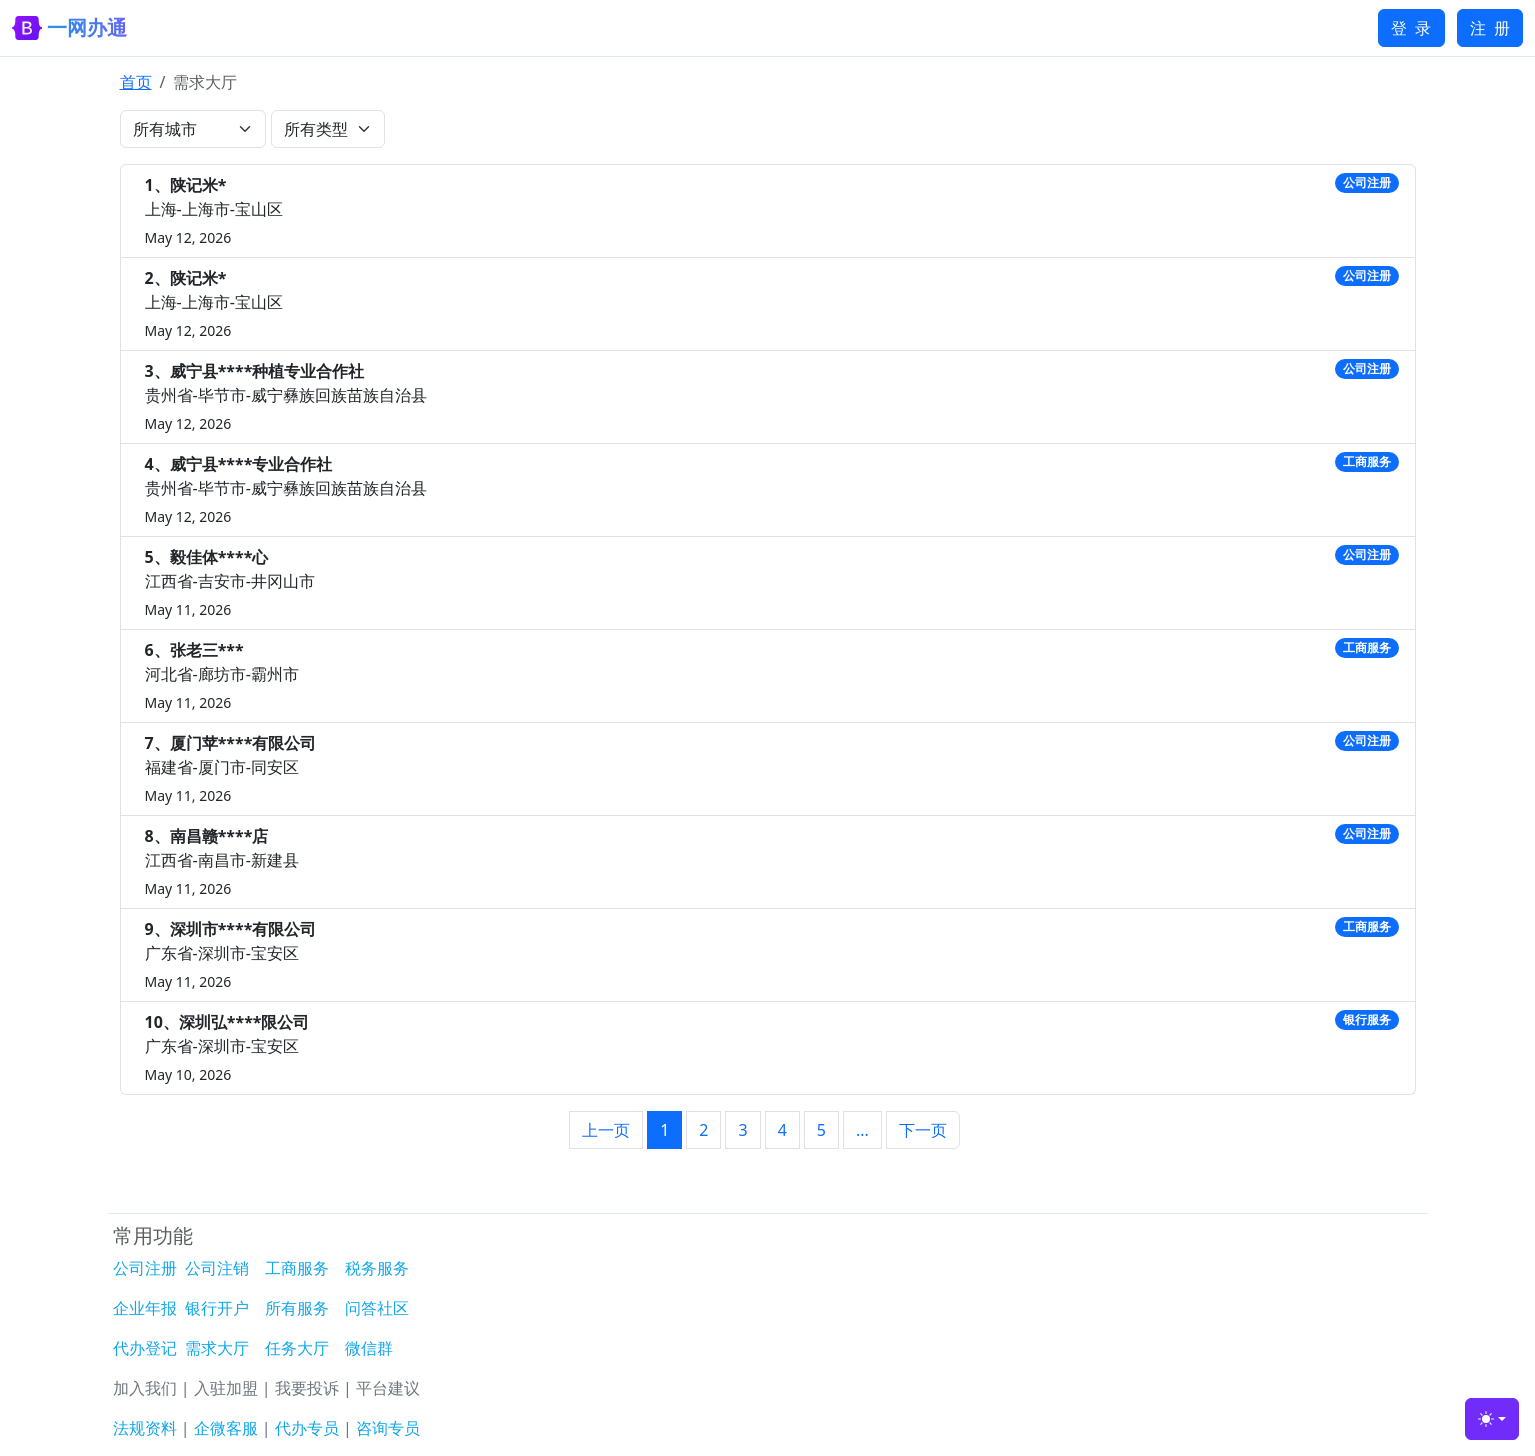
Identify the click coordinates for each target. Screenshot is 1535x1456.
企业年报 (145, 1308)
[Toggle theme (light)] (1492, 1419)
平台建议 (388, 1388)
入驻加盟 (226, 1388)
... (862, 1130)
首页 (136, 82)
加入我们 (145, 1388)
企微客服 (226, 1428)
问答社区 (377, 1308)
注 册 (1490, 28)
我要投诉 (307, 1388)
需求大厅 (217, 1348)
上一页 (606, 1130)
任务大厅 (297, 1348)
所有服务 (297, 1308)
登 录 (1411, 28)
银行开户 (217, 1308)
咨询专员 (388, 1428)
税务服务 (377, 1268)
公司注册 (145, 1268)
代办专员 (307, 1428)
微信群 (369, 1348)
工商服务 (297, 1268)
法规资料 (145, 1428)
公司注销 (217, 1268)
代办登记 (145, 1348)
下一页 (923, 1130)
